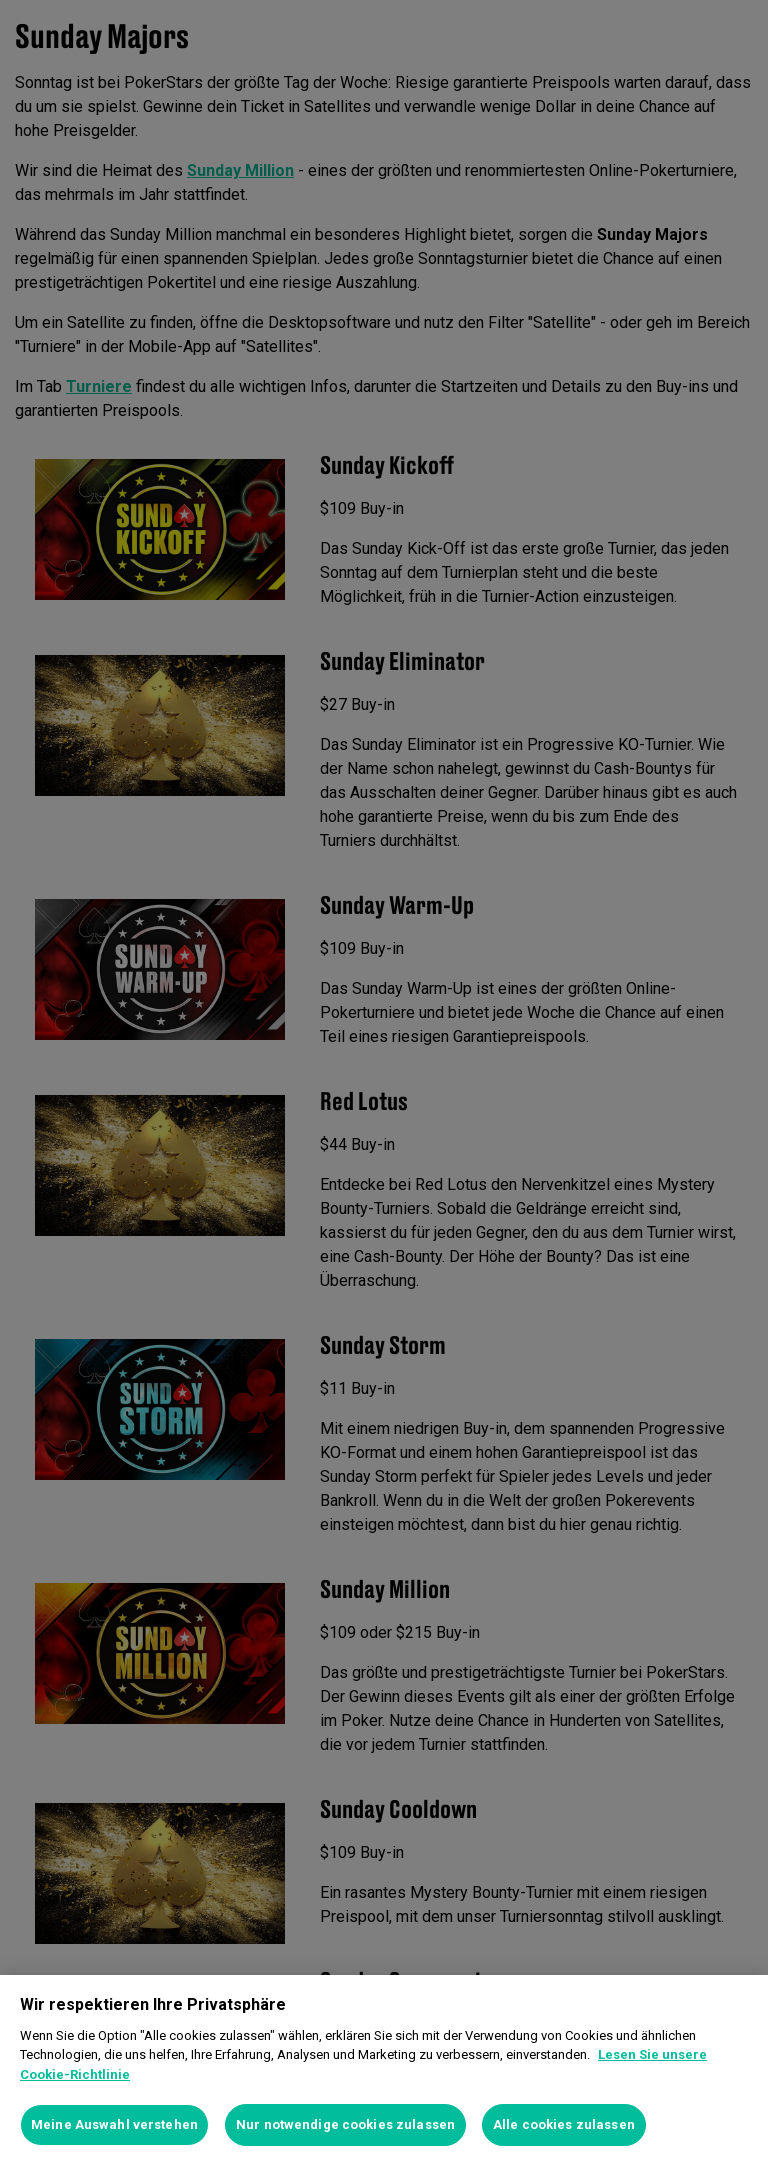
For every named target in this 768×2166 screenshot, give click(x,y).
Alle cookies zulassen (564, 2124)
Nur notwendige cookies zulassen (345, 2124)
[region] (384, 2070)
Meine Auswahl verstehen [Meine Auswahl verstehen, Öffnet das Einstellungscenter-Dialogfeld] (114, 2124)
